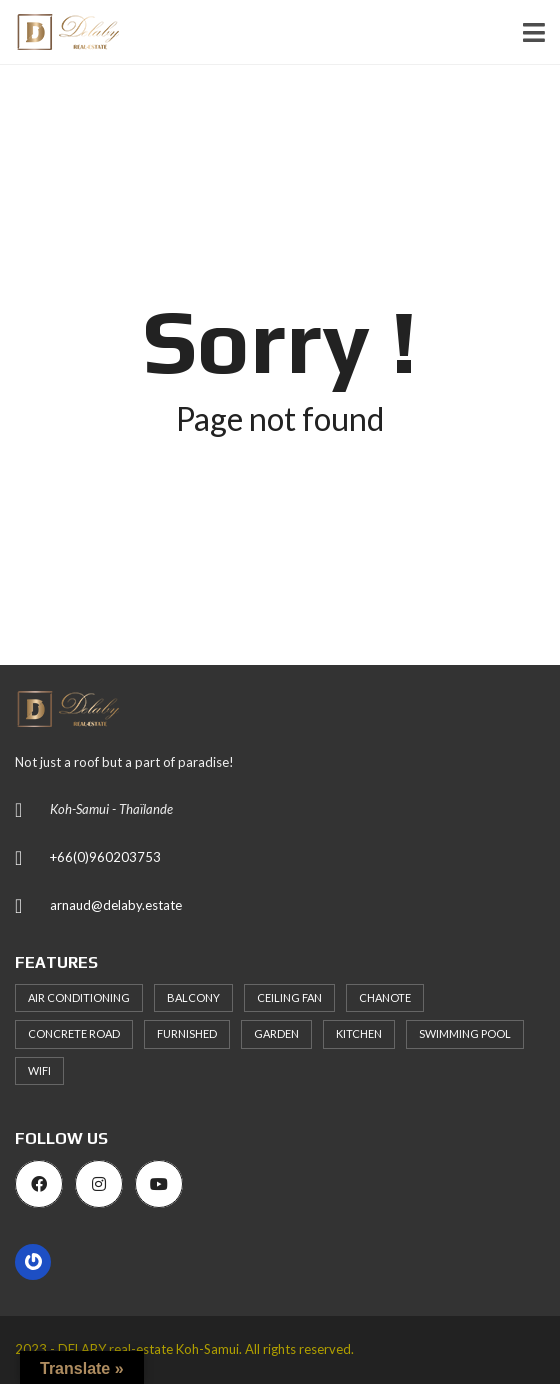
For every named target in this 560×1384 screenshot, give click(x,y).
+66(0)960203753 (105, 857)
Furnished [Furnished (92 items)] (187, 1033)
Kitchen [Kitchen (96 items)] (359, 1033)
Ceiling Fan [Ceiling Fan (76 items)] (289, 997)
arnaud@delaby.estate (116, 905)
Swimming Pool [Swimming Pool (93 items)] (465, 1033)
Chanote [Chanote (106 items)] (385, 997)
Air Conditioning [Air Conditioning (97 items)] (79, 997)
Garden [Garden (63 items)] (276, 1033)
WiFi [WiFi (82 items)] (39, 1070)
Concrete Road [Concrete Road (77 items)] (74, 1033)
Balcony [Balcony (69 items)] (193, 997)
